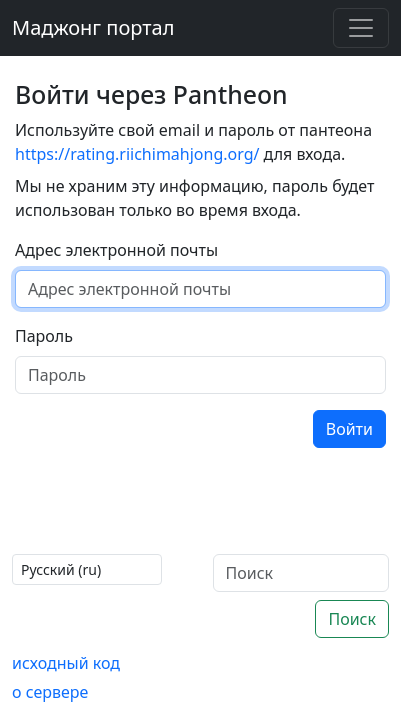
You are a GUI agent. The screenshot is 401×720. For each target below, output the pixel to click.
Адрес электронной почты (116, 250)
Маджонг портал (93, 27)
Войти (349, 429)
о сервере (50, 692)
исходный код (66, 663)
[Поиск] (301, 573)
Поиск (352, 619)
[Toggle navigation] (361, 28)
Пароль (44, 336)
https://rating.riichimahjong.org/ (137, 154)
